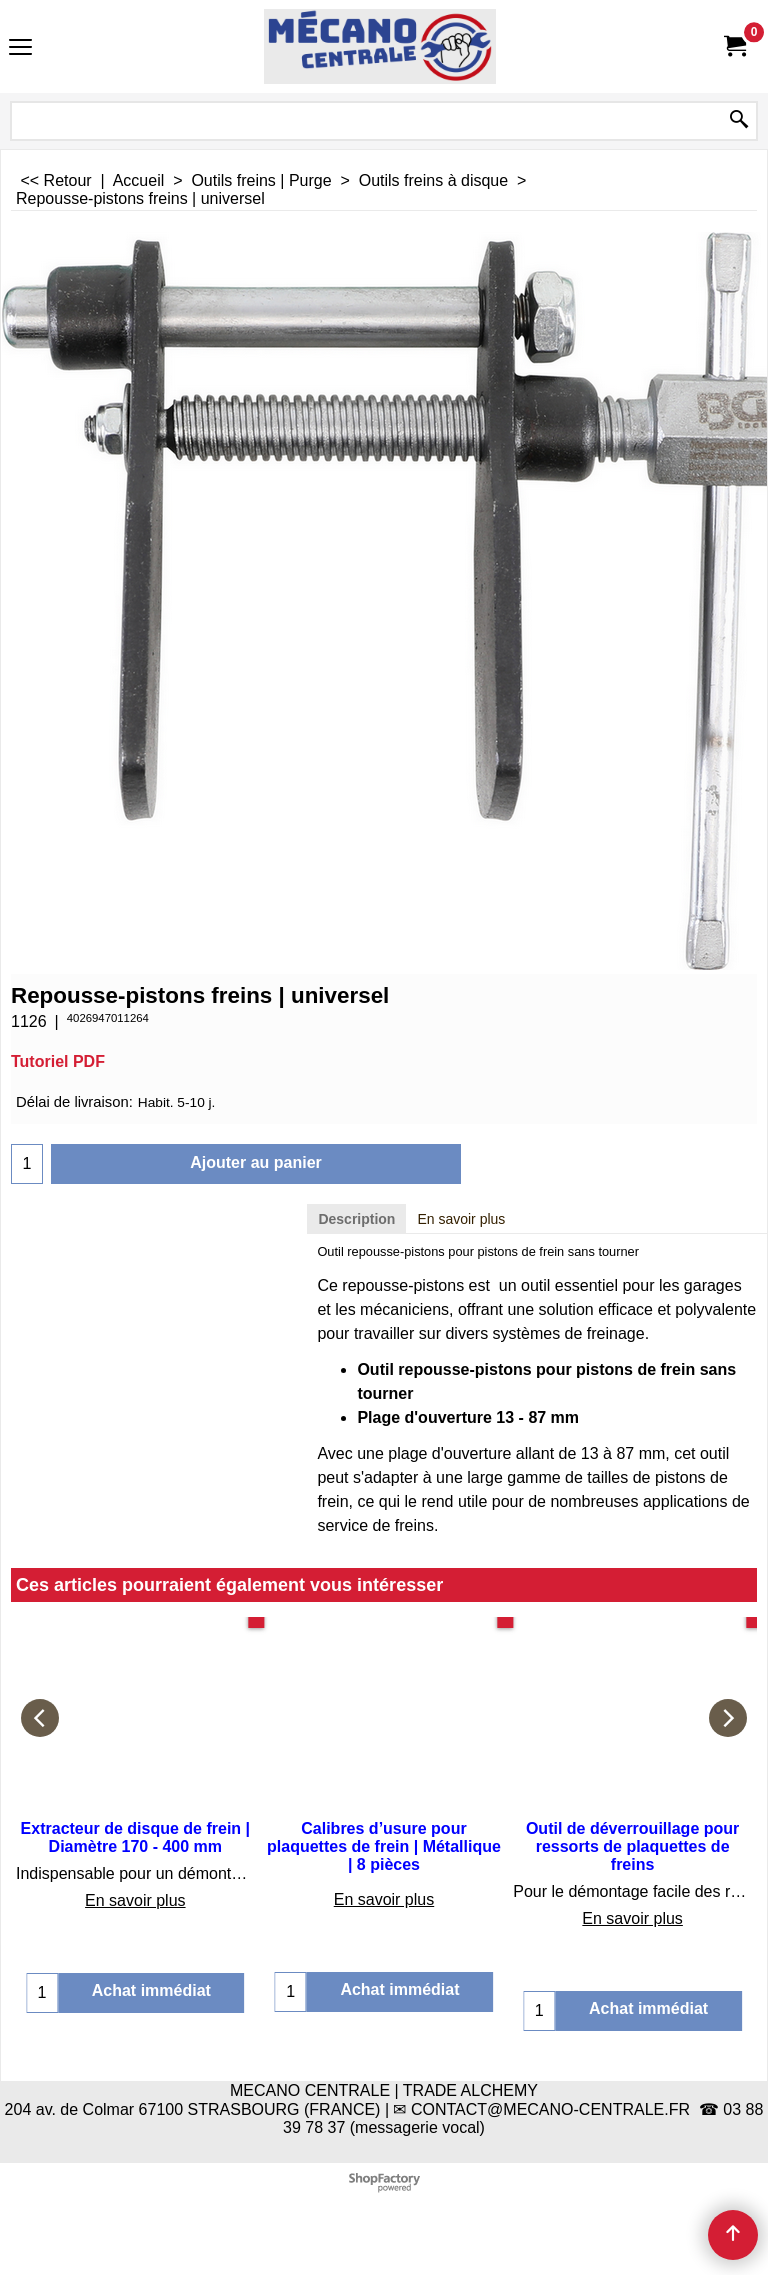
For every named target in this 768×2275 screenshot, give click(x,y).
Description (356, 1219)
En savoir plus (461, 1219)
